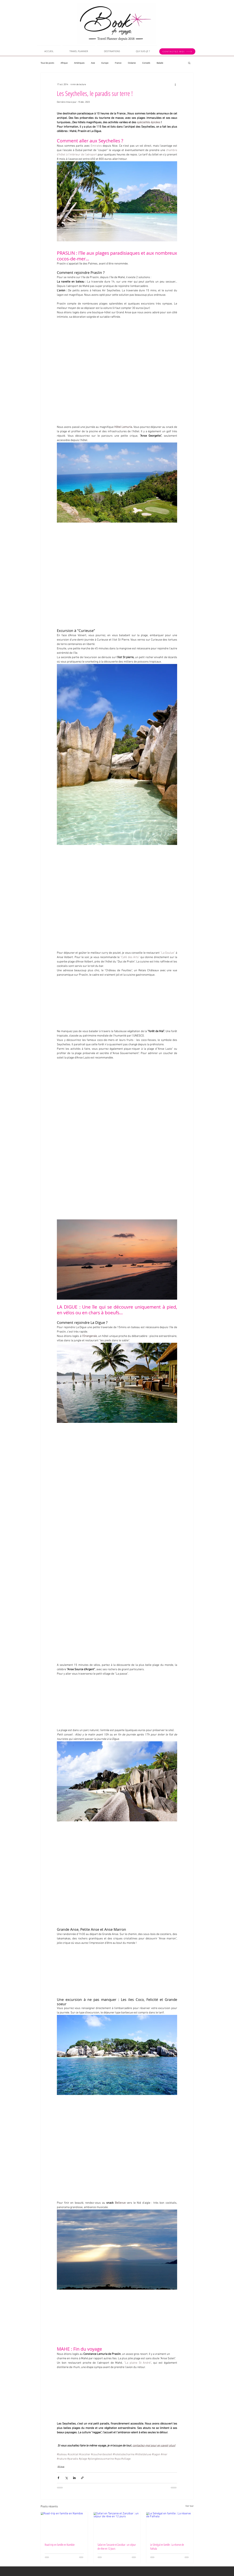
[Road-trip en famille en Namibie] (64, 2525)
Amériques (79, 62)
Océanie (132, 62)
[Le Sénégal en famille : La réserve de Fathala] (169, 2525)
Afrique (64, 62)
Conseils (146, 62)
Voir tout (189, 2506)
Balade (160, 62)
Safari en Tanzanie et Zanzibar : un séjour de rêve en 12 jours (117, 2546)
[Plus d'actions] (175, 84)
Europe (104, 62)
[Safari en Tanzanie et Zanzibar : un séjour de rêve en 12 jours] (117, 2525)
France (118, 62)
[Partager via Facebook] (58, 2477)
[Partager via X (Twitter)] (66, 2477)
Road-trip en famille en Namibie (60, 2545)
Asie (93, 62)
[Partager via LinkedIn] (74, 2477)
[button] (189, 63)
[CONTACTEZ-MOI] (177, 51)
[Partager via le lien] (82, 2477)
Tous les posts (47, 62)
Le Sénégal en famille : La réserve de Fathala (167, 2546)
